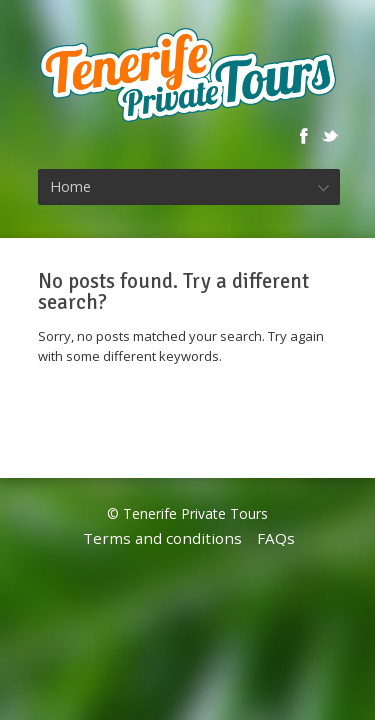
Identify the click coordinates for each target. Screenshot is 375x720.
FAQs (276, 538)
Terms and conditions (162, 538)
